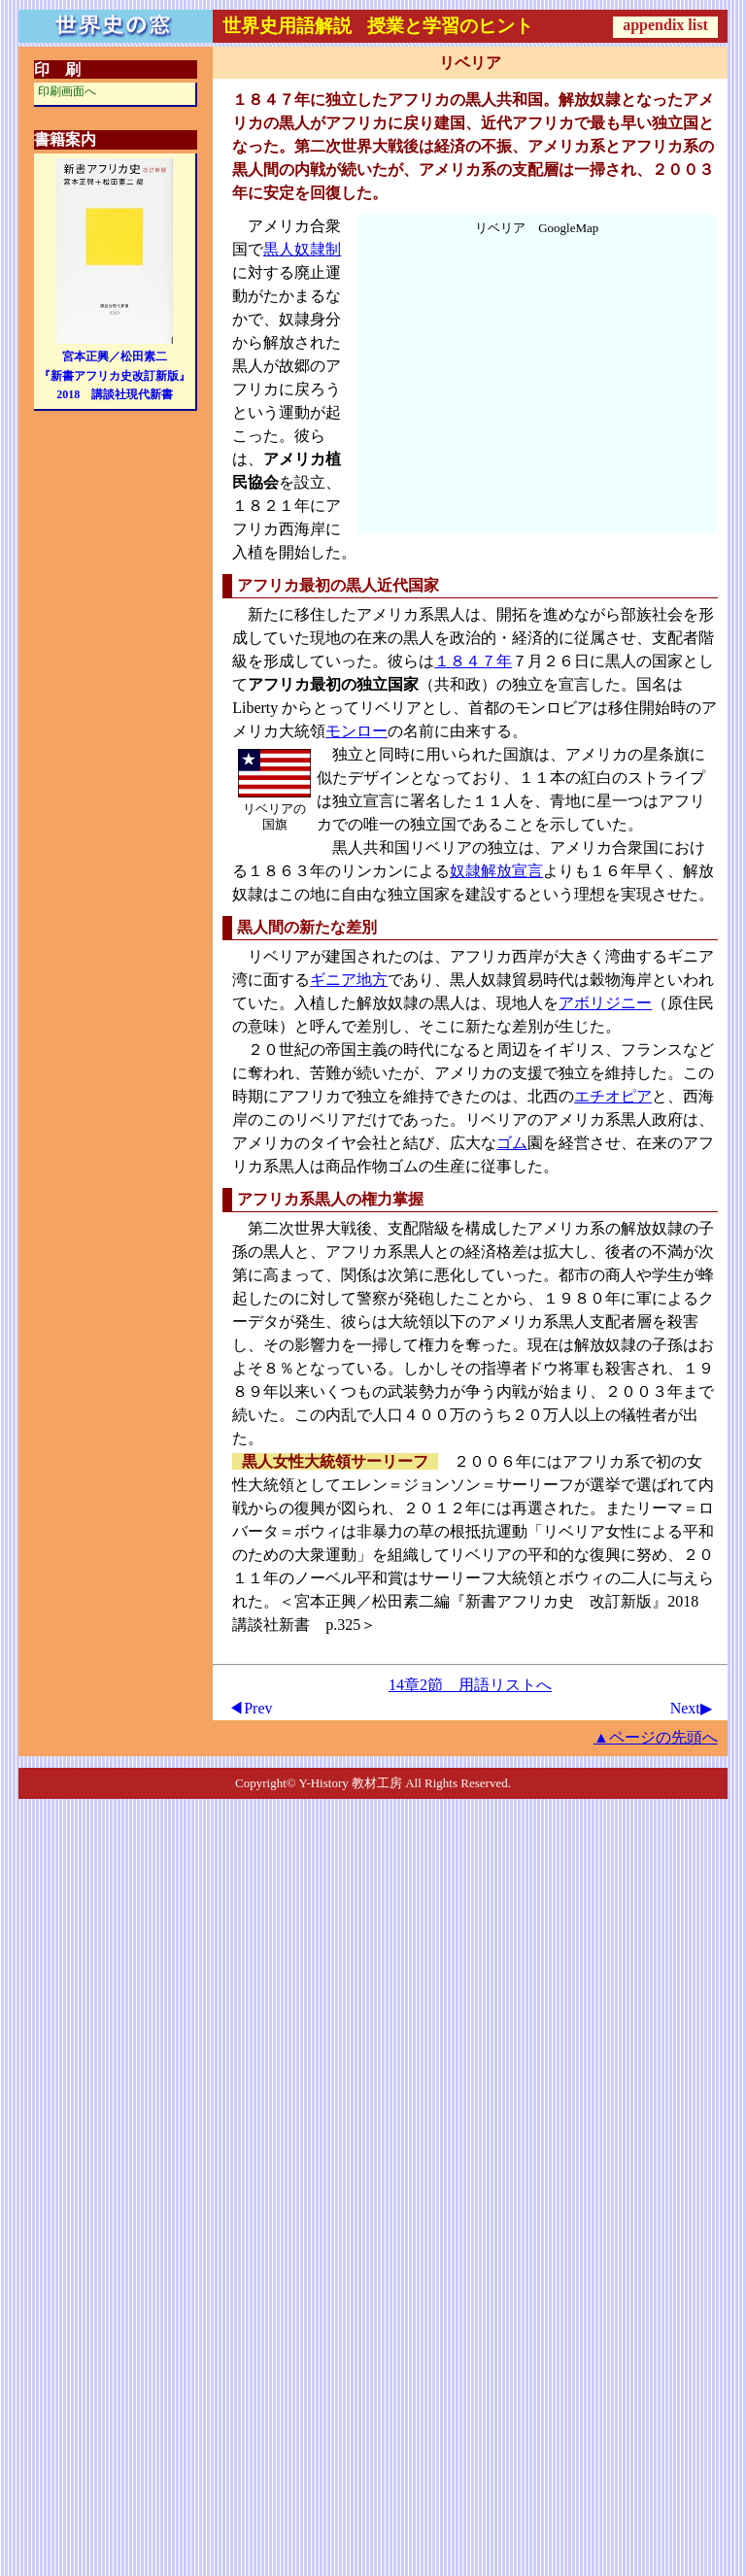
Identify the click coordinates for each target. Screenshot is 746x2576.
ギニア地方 (349, 979)
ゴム (511, 1143)
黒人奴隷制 (302, 249)
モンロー (356, 731)
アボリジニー (605, 1003)
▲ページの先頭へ (655, 1737)
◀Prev (250, 1708)
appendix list (665, 25)
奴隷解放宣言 (496, 871)
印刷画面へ (67, 91)
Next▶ (691, 1708)
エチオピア (613, 1096)
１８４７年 (473, 661)
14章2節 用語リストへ (470, 1685)
